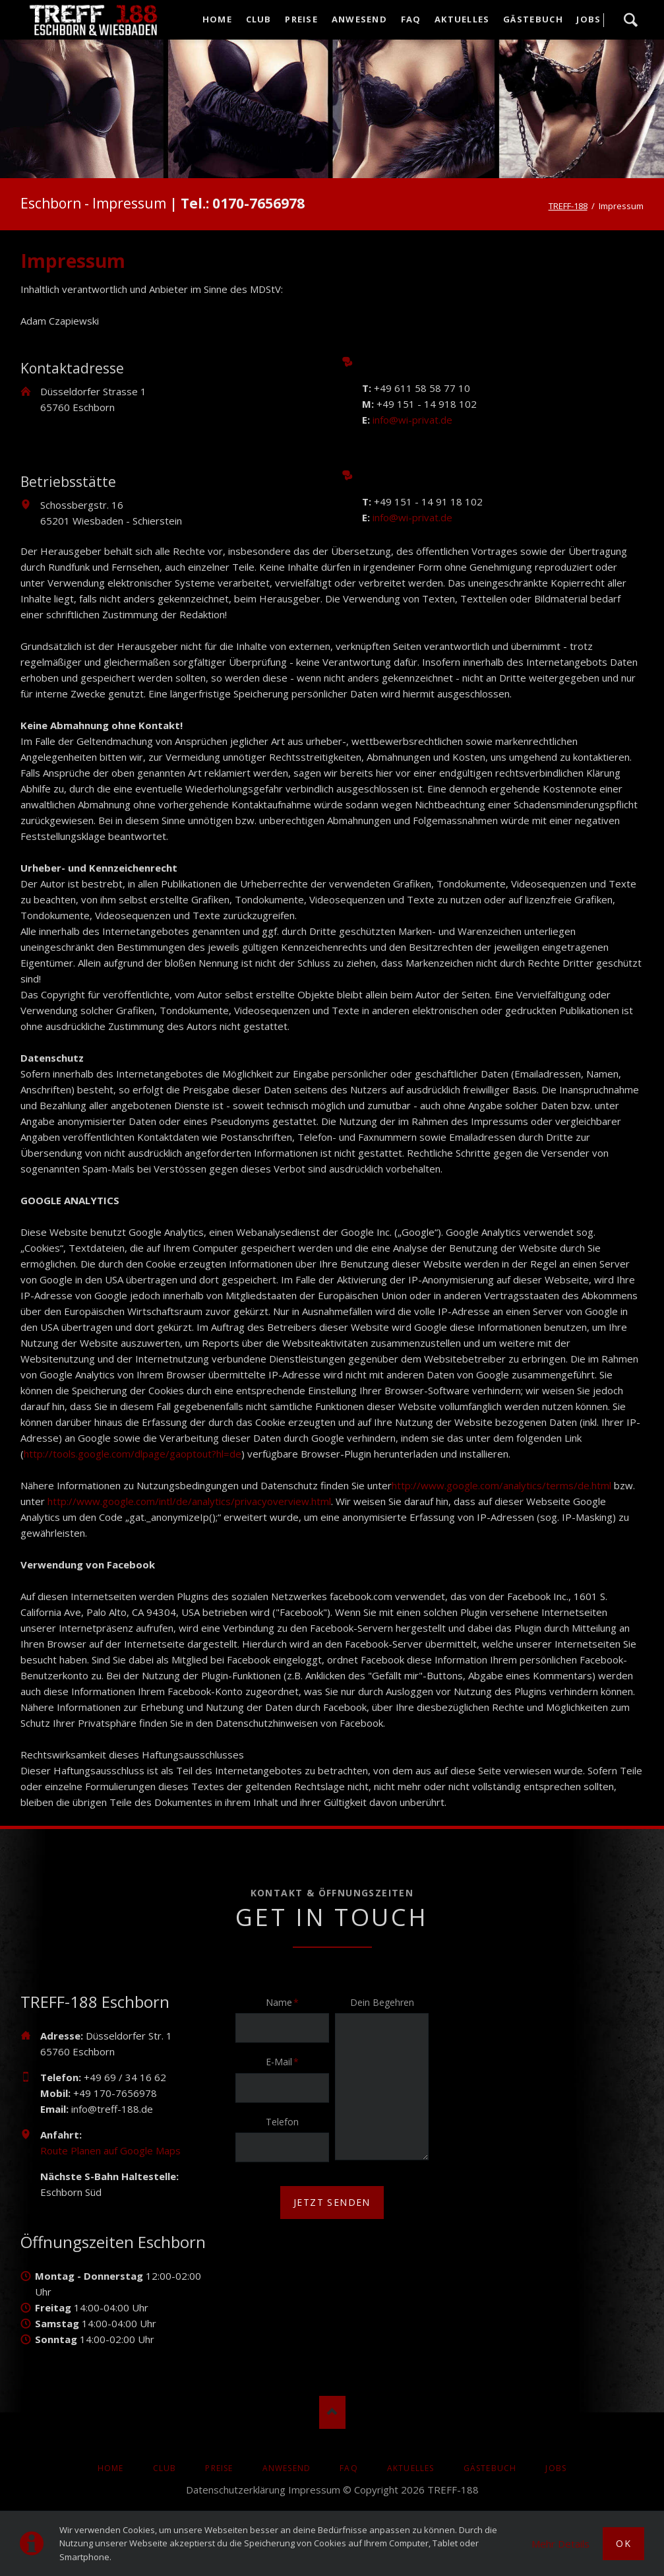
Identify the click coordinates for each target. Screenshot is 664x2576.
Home (111, 2468)
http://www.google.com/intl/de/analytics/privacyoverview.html (189, 1501)
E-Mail (286, 2061)
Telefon (282, 2121)
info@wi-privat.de (412, 419)
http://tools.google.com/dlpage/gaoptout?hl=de (132, 1453)
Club (165, 2468)
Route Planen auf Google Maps (110, 2150)
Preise (219, 2468)
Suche (630, 20)
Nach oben (332, 2412)
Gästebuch (490, 2468)
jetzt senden (332, 2202)
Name (286, 2002)
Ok (623, 2543)
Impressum (314, 2489)
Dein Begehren (382, 2002)
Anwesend (286, 2468)
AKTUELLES (411, 2468)
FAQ (349, 2468)
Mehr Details (560, 2543)
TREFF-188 (568, 206)
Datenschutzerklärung (236, 2489)
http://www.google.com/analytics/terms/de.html (501, 1485)
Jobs (555, 2468)
